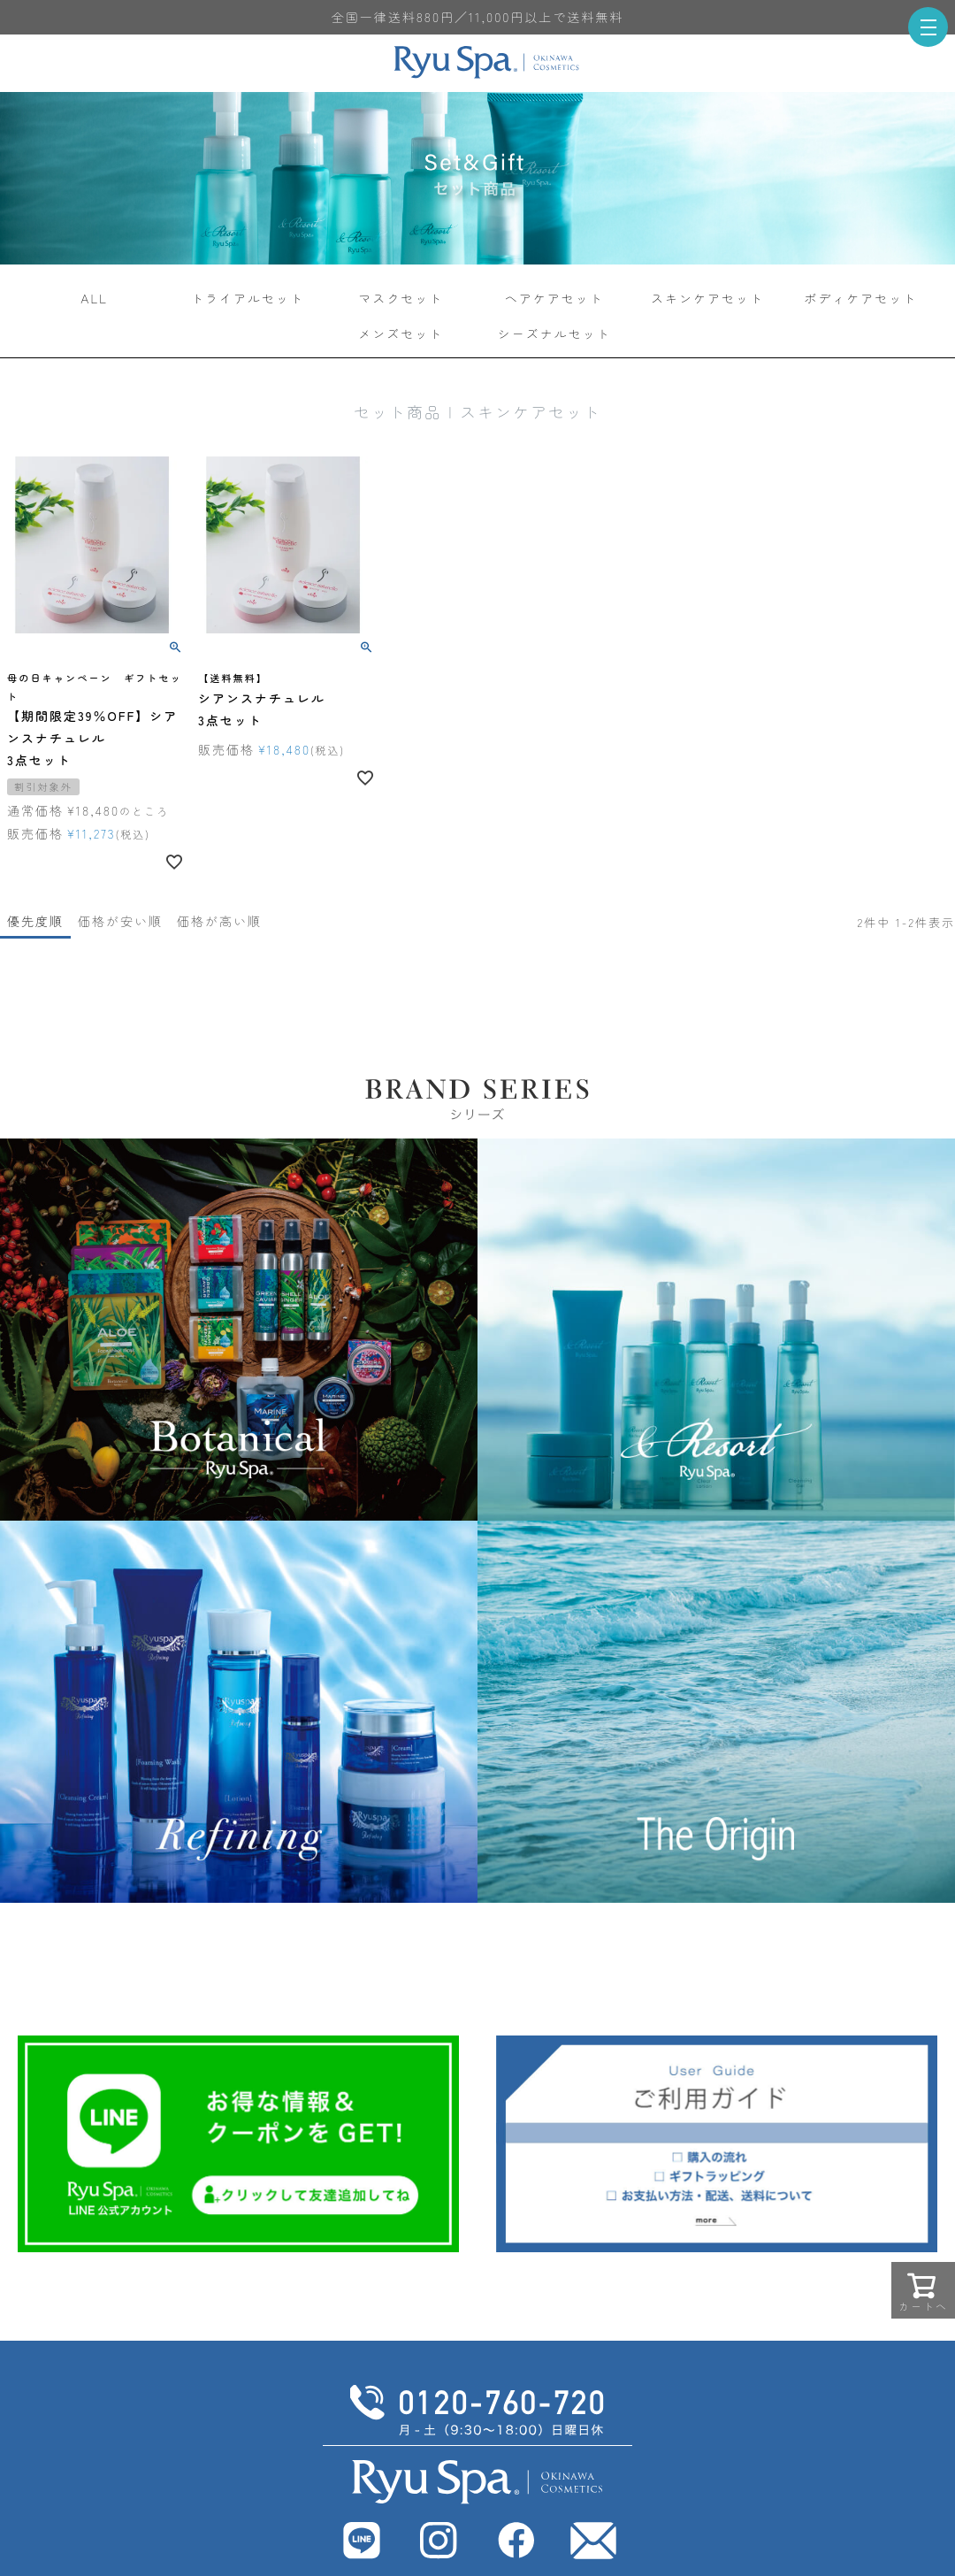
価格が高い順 (219, 921)
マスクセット (400, 298)
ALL (94, 298)
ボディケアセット (860, 298)
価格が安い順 (120, 921)
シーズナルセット (554, 333)
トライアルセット (247, 298)
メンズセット (400, 333)
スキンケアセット (707, 298)
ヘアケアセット (554, 298)
